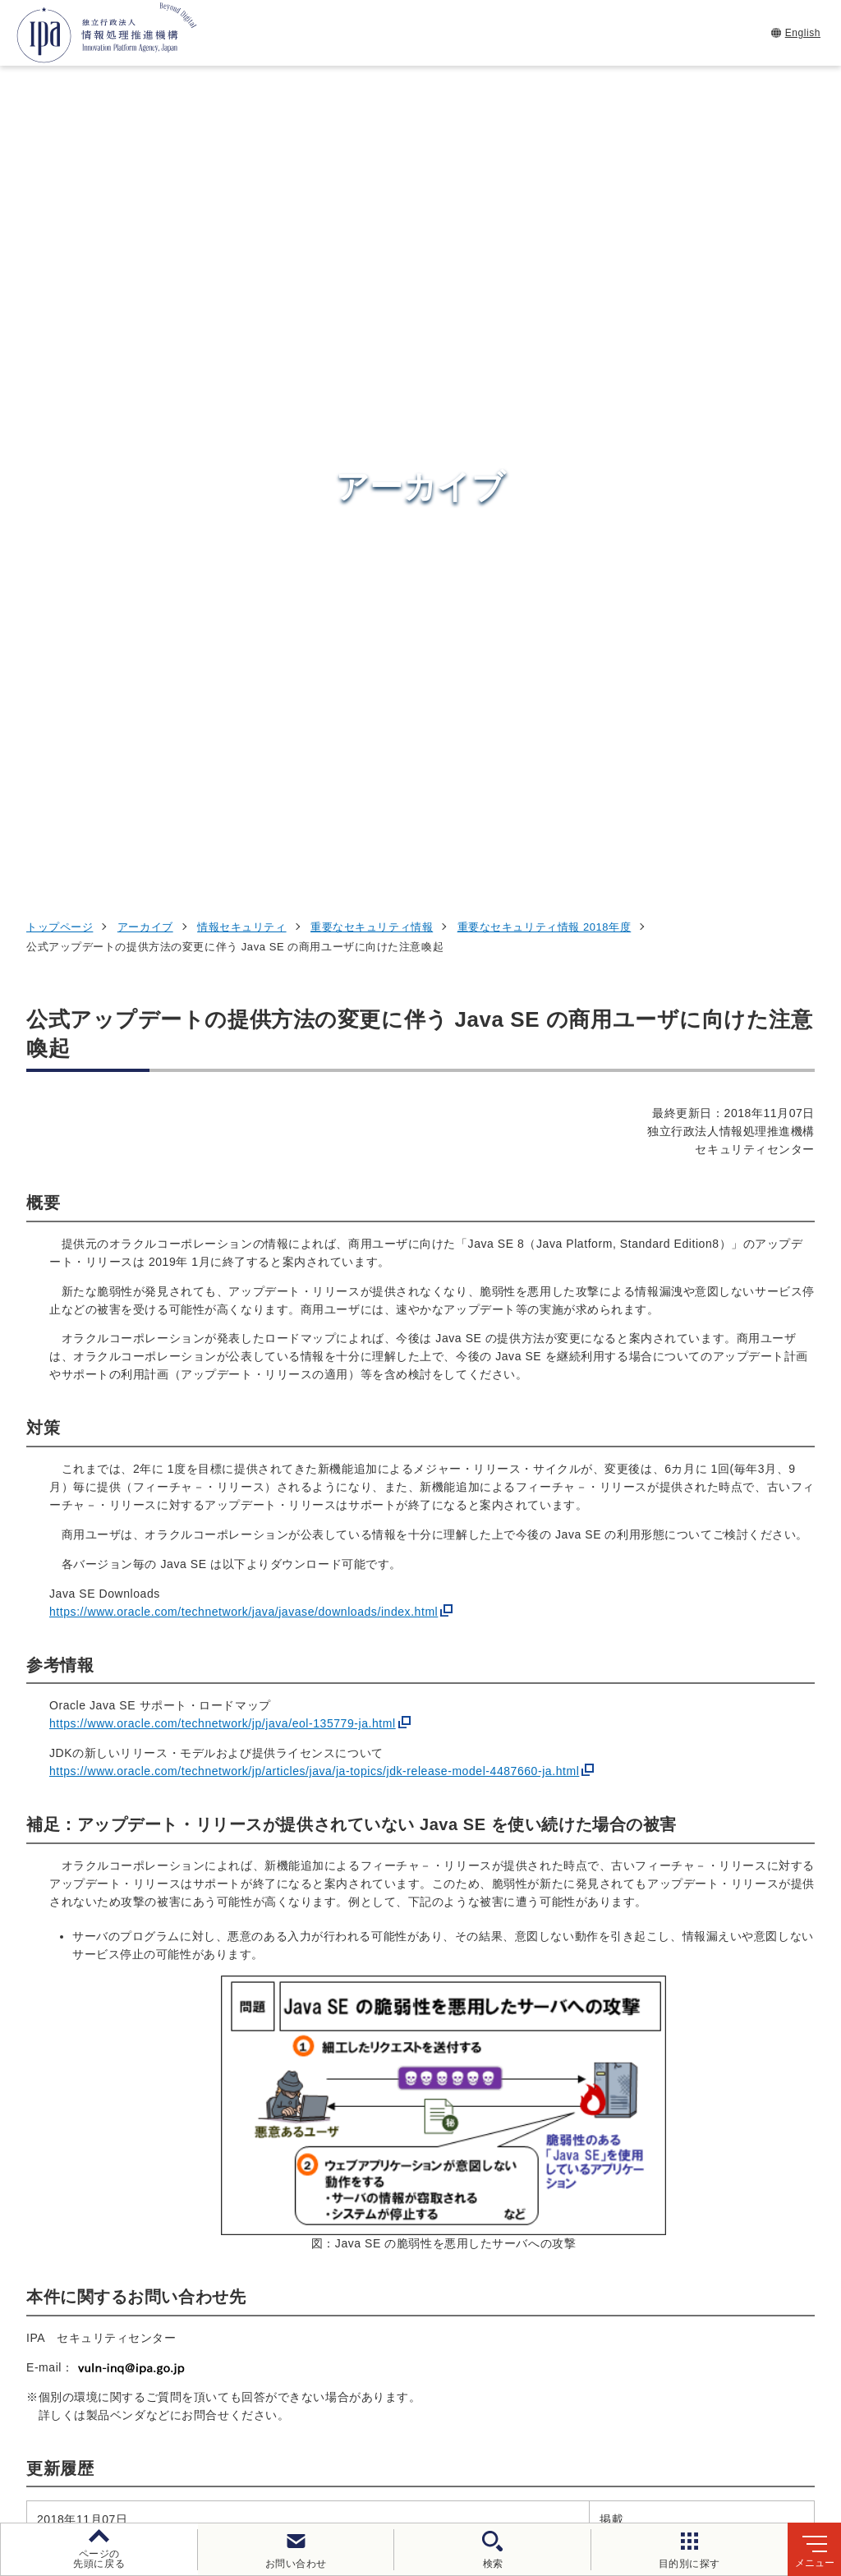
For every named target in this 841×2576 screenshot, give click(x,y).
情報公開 (765, 2419)
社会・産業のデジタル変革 (694, 2269)
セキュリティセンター (439, 2148)
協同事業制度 (330, 2447)
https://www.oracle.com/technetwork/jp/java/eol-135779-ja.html (222, 984)
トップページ (59, 188)
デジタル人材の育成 (671, 2229)
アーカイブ (145, 188)
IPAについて (645, 2310)
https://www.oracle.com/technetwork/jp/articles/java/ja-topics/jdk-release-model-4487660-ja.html (314, 1032)
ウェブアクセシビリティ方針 (453, 2419)
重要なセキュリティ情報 (371, 188)
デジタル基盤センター (439, 2277)
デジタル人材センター (439, 2307)
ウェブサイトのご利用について (128, 2419)
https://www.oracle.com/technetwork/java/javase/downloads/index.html (243, 872)
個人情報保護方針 (293, 2419)
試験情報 (633, 2189)
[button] (25, 1975)
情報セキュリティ (241, 188)
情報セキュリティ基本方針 (636, 2419)
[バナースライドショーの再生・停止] (466, 2061)
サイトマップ (436, 2447)
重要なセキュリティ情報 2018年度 (544, 188)
